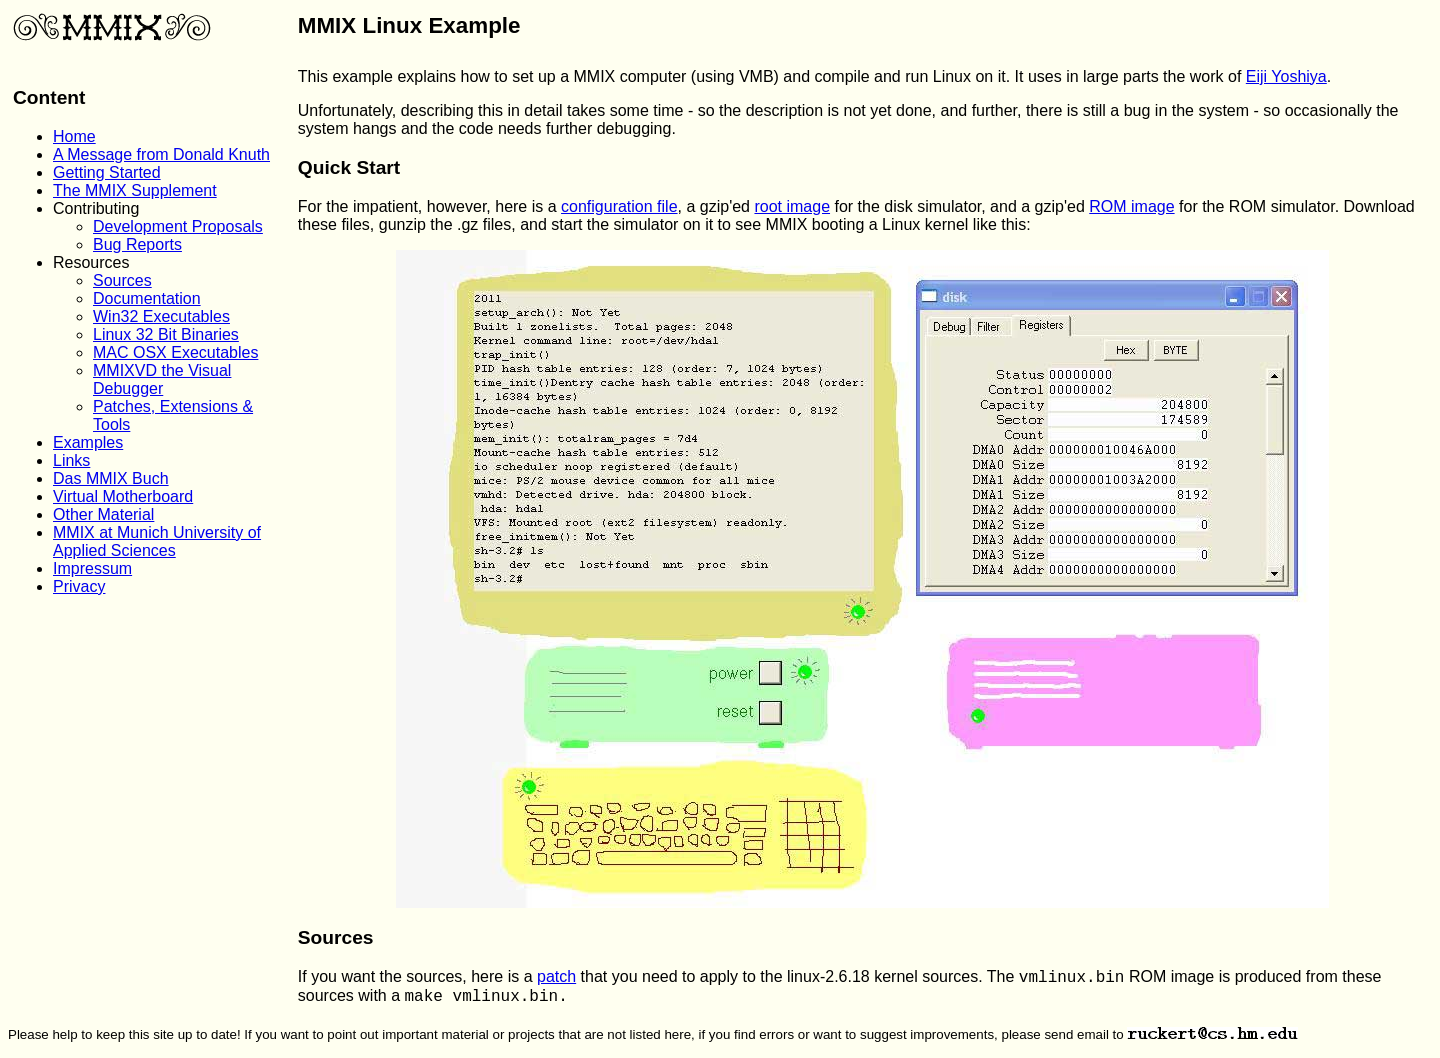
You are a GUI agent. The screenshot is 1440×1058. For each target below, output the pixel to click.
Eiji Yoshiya (1286, 76)
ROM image (1131, 206)
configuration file (619, 206)
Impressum (92, 568)
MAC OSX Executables (175, 352)
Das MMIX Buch (111, 478)
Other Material (103, 514)
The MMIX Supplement (135, 190)
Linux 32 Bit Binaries (166, 334)
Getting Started (107, 172)
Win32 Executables (161, 316)
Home (74, 136)
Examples (88, 442)
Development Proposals (178, 226)
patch (556, 976)
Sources (122, 280)
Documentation (147, 298)
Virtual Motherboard (123, 496)
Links (71, 460)
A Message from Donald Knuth (161, 154)
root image (792, 206)
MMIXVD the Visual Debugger (162, 379)
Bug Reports (137, 244)
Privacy (79, 586)
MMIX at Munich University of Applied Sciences (157, 541)
